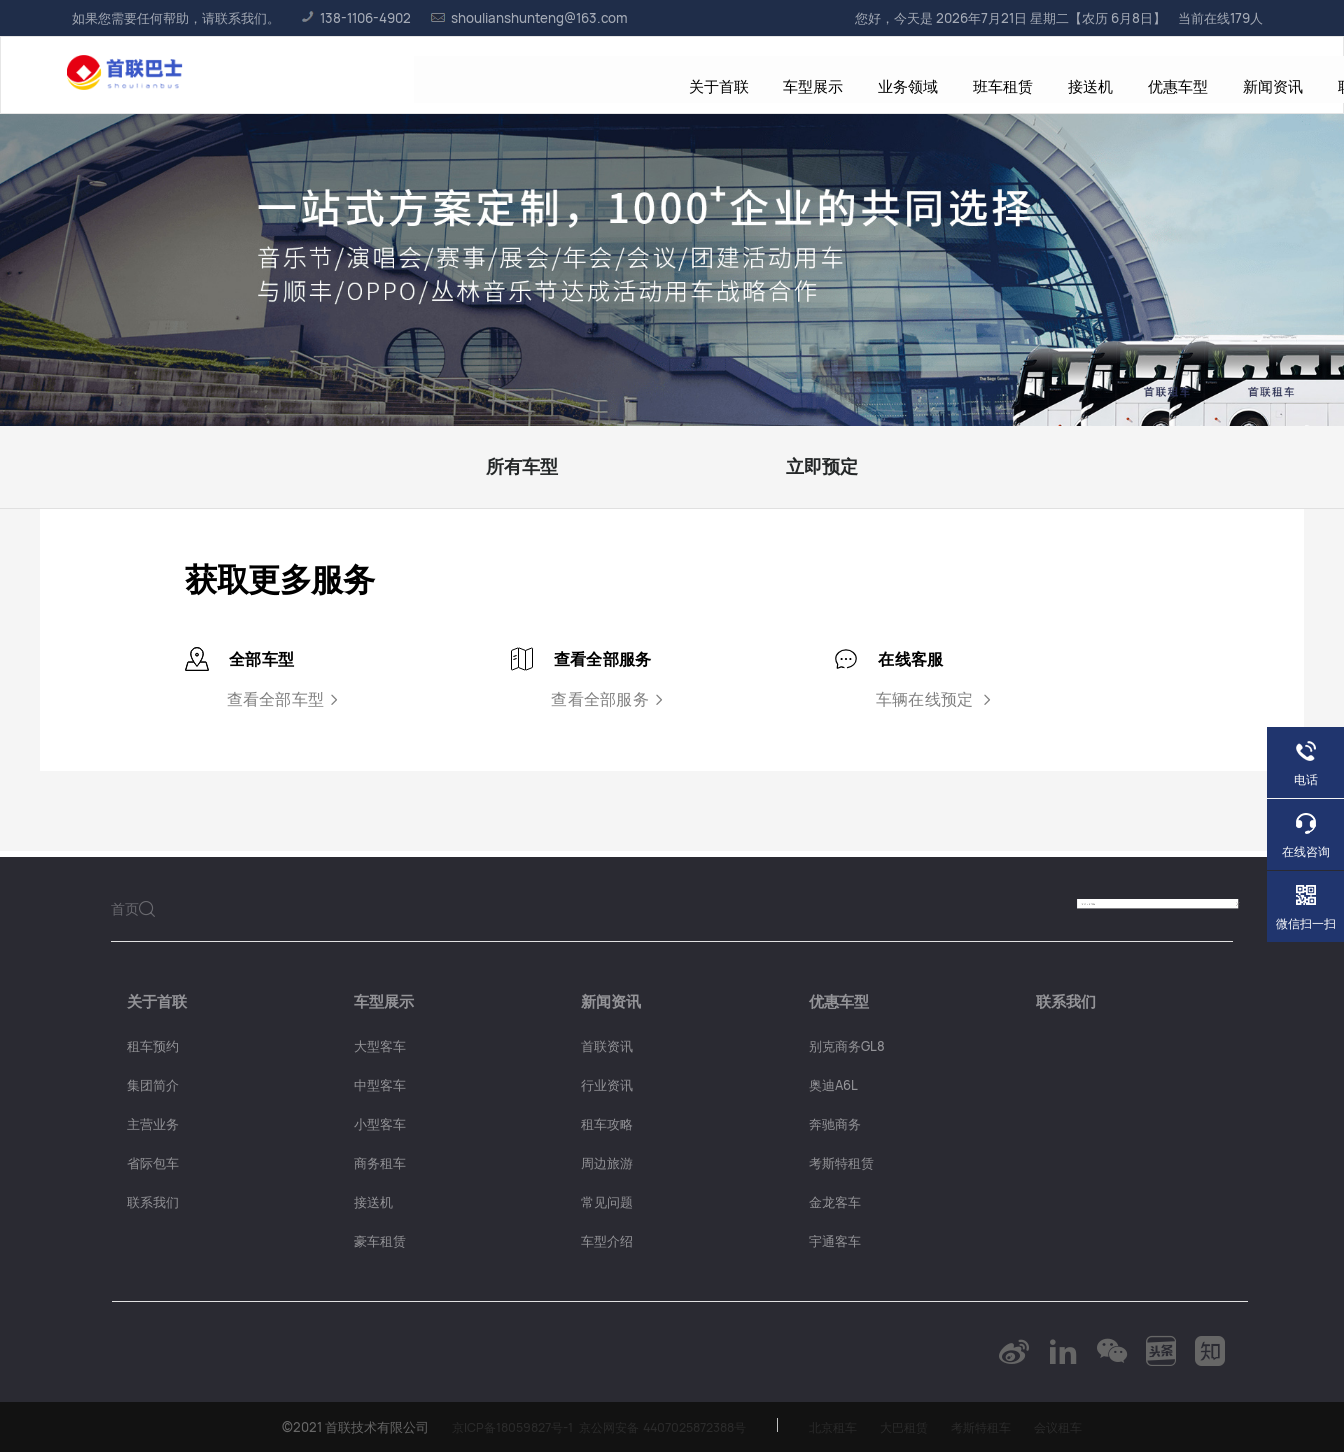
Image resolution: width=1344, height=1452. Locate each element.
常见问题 (607, 1202)
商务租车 (380, 1163)
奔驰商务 (835, 1124)
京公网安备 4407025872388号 (657, 1427)
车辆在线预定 (936, 699)
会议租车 (1077, 1427)
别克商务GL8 (847, 1046)
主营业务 (153, 1124)
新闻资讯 (892, 75)
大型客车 (380, 1046)
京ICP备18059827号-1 (494, 1427)
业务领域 (543, 75)
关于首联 (361, 75)
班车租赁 (634, 75)
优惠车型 (801, 75)
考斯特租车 (995, 1427)
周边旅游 (607, 1163)
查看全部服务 (610, 699)
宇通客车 (835, 1241)
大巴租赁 (914, 1427)
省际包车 (153, 1163)
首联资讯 (607, 1046)
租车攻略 (607, 1124)
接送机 (717, 75)
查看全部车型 (285, 699)
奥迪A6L (833, 1085)
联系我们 (983, 75)
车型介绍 (607, 1241)
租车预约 (153, 1046)
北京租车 (839, 1427)
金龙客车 (835, 1202)
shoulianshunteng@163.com (529, 18)
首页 (125, 908)
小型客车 (380, 1124)
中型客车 (380, 1085)
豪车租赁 (380, 1241)
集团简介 (153, 1085)
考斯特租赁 (841, 1163)
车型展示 (452, 75)
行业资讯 (607, 1085)
